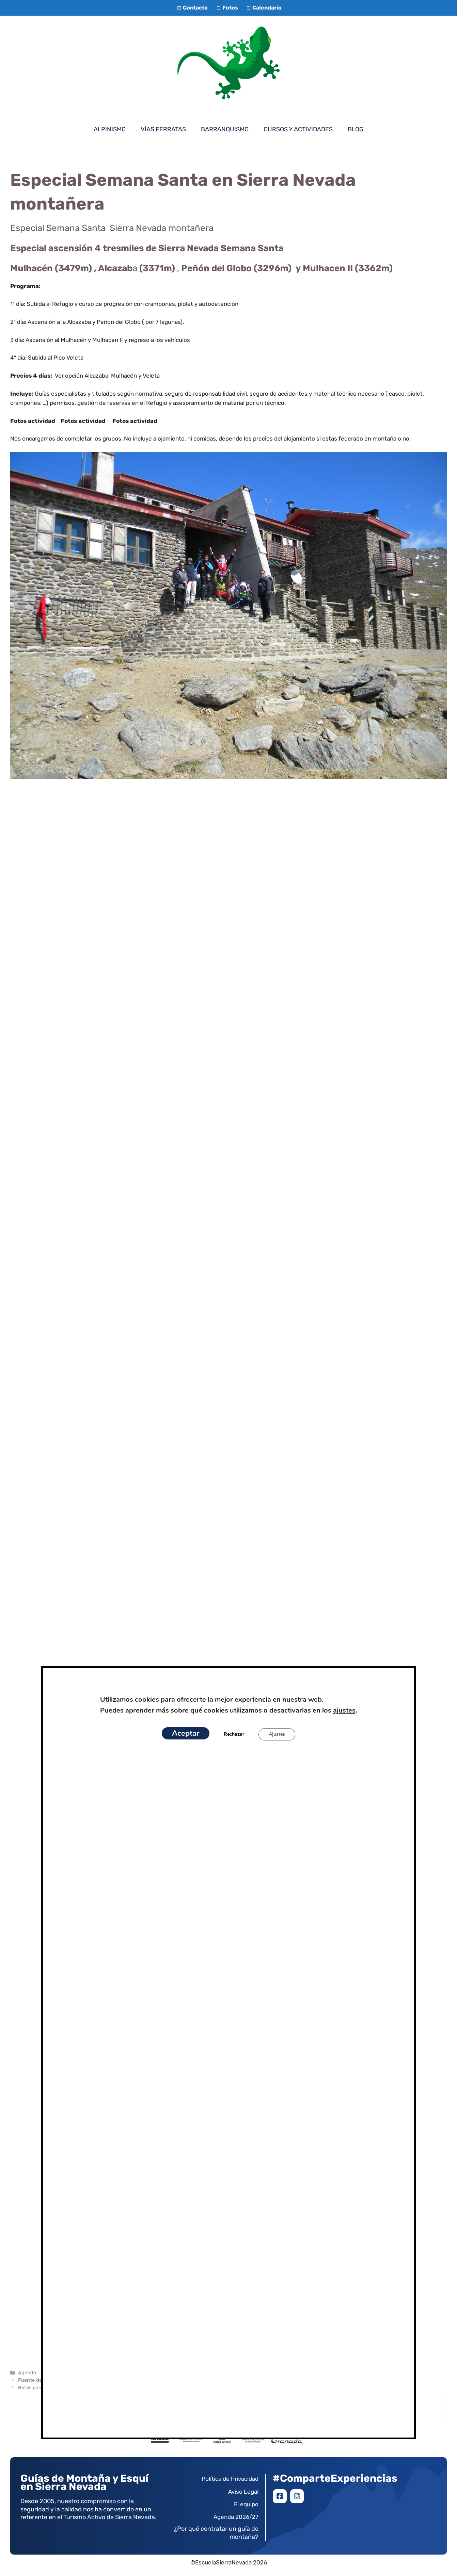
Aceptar (185, 1733)
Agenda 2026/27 (236, 2516)
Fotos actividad (34, 420)
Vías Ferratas (163, 129)
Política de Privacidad (230, 2478)
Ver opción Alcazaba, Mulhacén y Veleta (107, 375)
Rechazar (234, 1734)
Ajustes (278, 1734)
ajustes (348, 1710)
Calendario (263, 7)
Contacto (191, 7)
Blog (355, 129)
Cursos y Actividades (298, 129)
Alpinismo (110, 129)
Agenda (27, 2372)
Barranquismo (225, 129)
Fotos (226, 7)
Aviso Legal (243, 2491)
